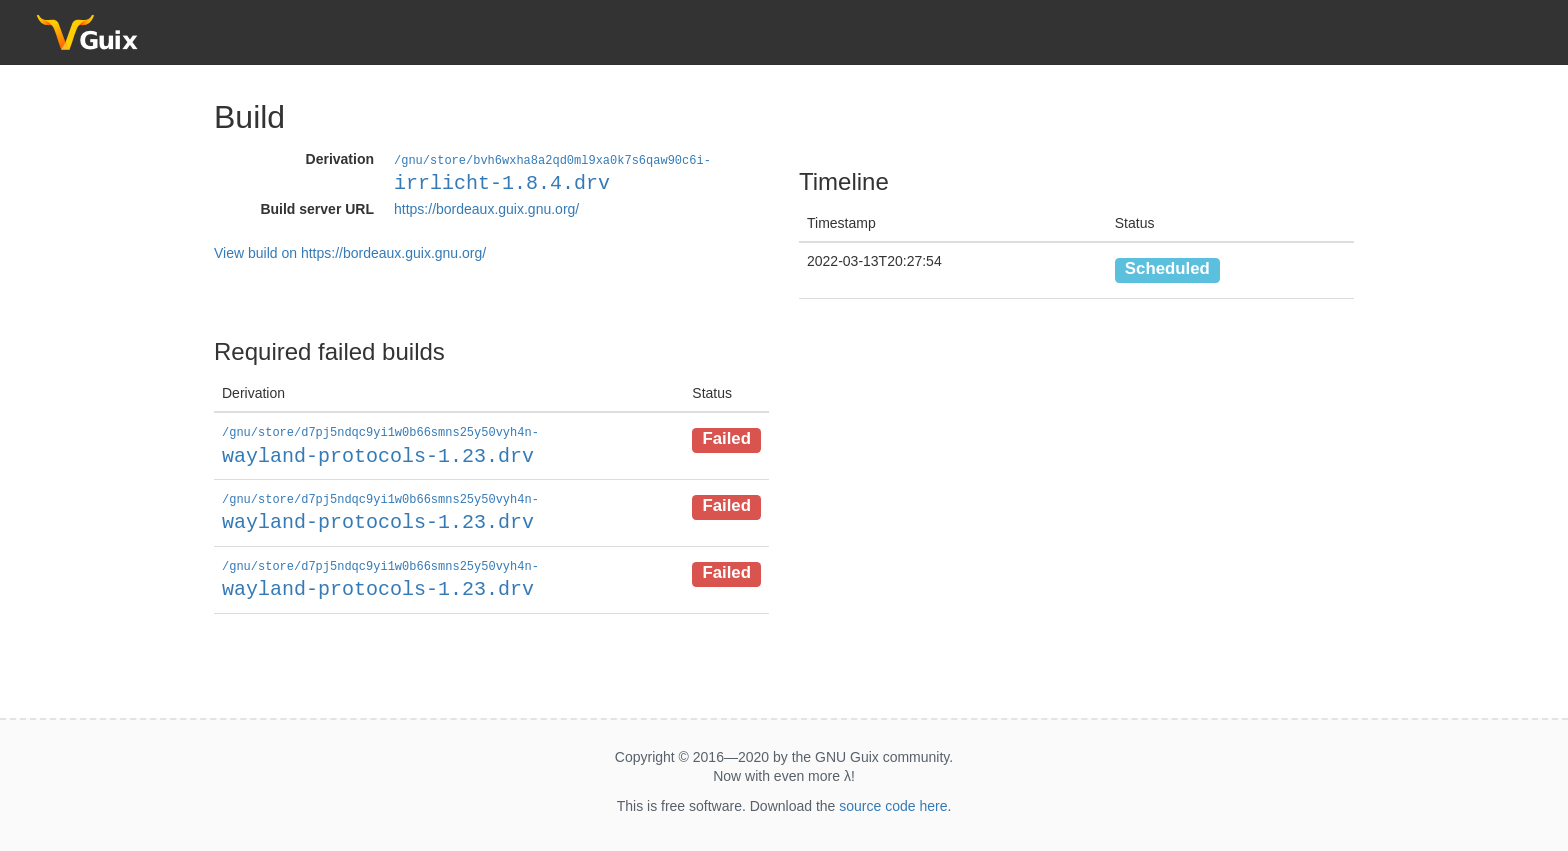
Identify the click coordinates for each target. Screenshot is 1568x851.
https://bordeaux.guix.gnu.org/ (486, 208)
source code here (893, 802)
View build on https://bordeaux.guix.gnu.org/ (350, 252)
